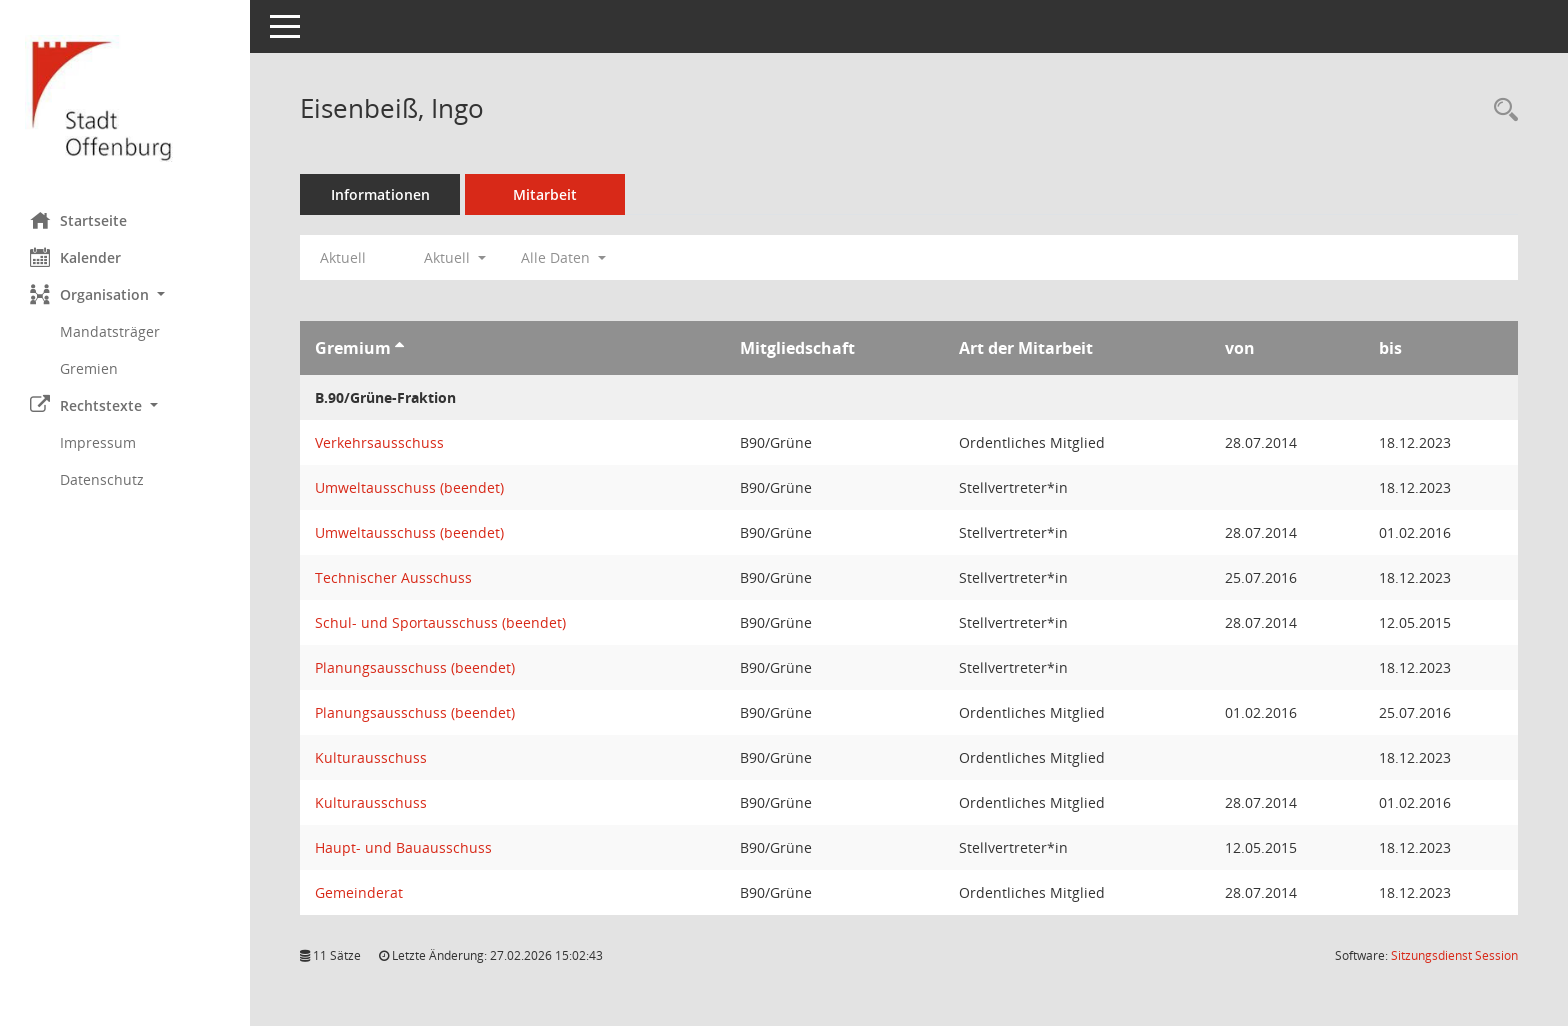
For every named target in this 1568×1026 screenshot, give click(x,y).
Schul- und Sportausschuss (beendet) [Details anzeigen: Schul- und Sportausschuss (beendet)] (440, 622)
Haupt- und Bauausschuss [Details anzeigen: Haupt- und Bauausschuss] (403, 847)
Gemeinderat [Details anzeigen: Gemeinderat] (359, 892)
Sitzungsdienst (1454, 955)
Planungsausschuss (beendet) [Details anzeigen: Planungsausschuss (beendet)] (415, 667)
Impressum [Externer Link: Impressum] (98, 442)
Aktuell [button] (455, 257)
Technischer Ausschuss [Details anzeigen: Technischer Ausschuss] (393, 577)
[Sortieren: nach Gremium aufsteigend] (399, 348)
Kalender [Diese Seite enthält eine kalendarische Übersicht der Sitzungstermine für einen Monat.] (75, 257)
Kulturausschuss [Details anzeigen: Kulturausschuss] (371, 757)
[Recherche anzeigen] (1501, 110)
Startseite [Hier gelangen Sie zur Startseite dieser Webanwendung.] (78, 220)
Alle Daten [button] (563, 257)
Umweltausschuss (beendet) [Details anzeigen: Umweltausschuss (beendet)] (409, 487)
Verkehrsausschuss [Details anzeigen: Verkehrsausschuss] (379, 442)
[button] (125, 294)
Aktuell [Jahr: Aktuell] (343, 257)
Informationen (380, 194)
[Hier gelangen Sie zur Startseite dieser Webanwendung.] (125, 98)
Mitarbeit (545, 194)
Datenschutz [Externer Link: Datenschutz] (102, 479)
